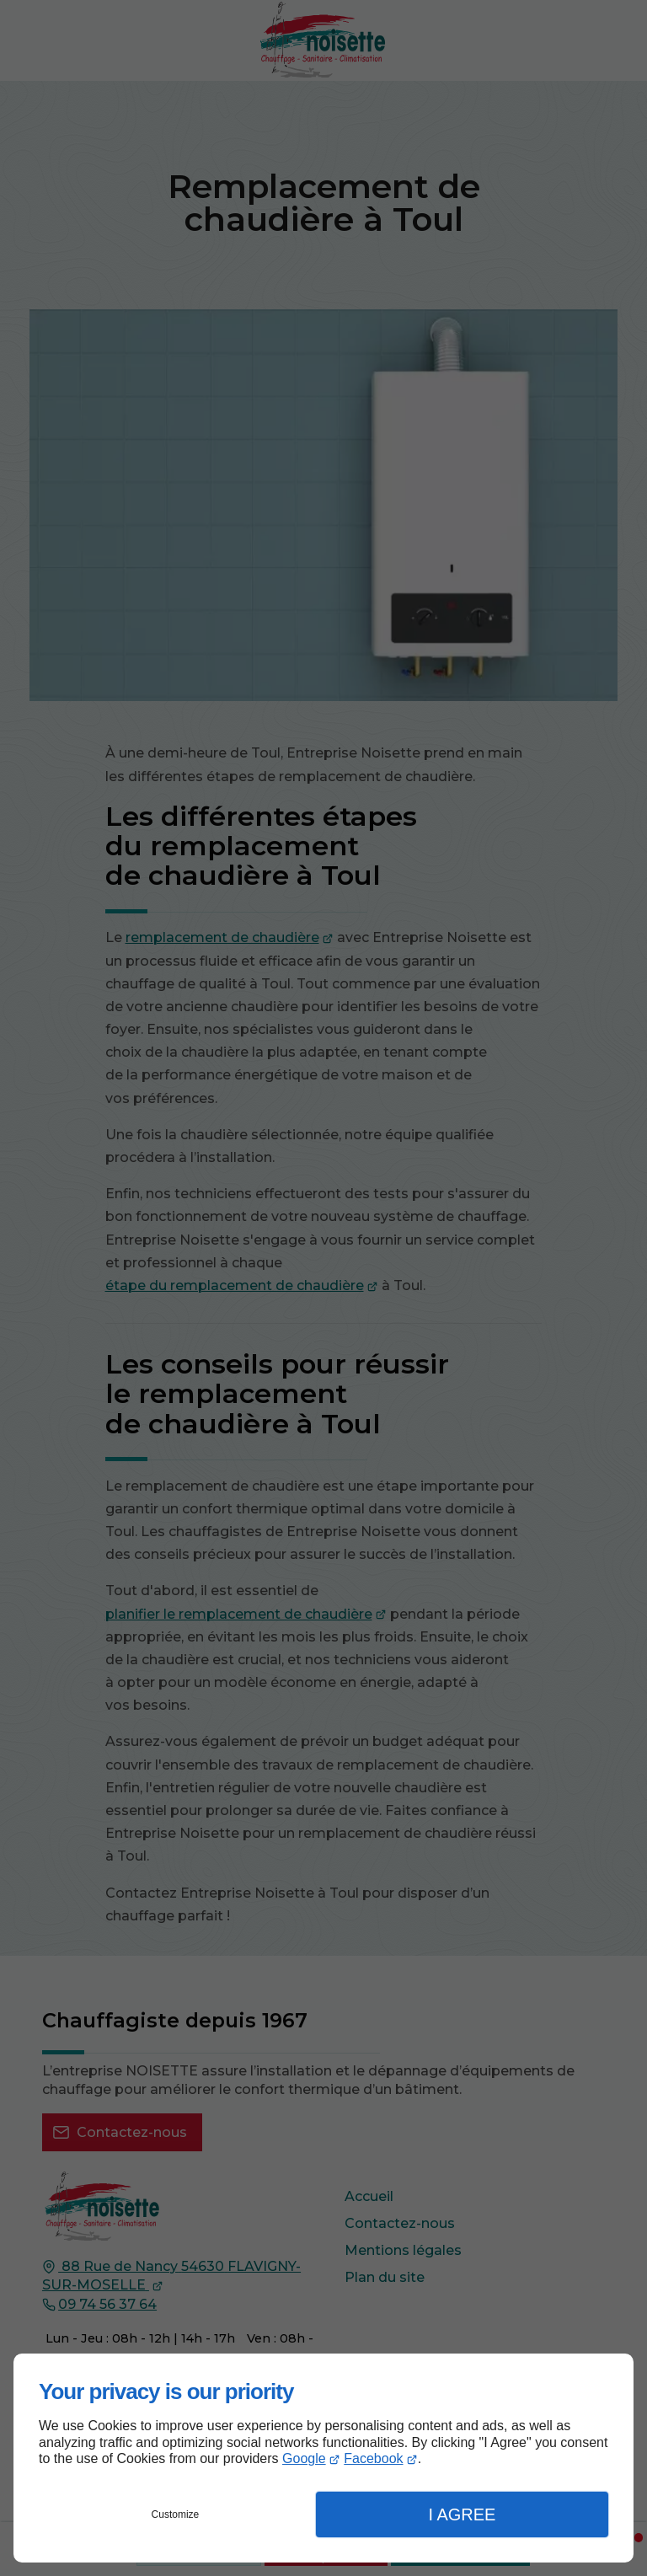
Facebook (373, 2458)
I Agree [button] (461, 2514)
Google (304, 2458)
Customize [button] (176, 2514)
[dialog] (323, 2458)
